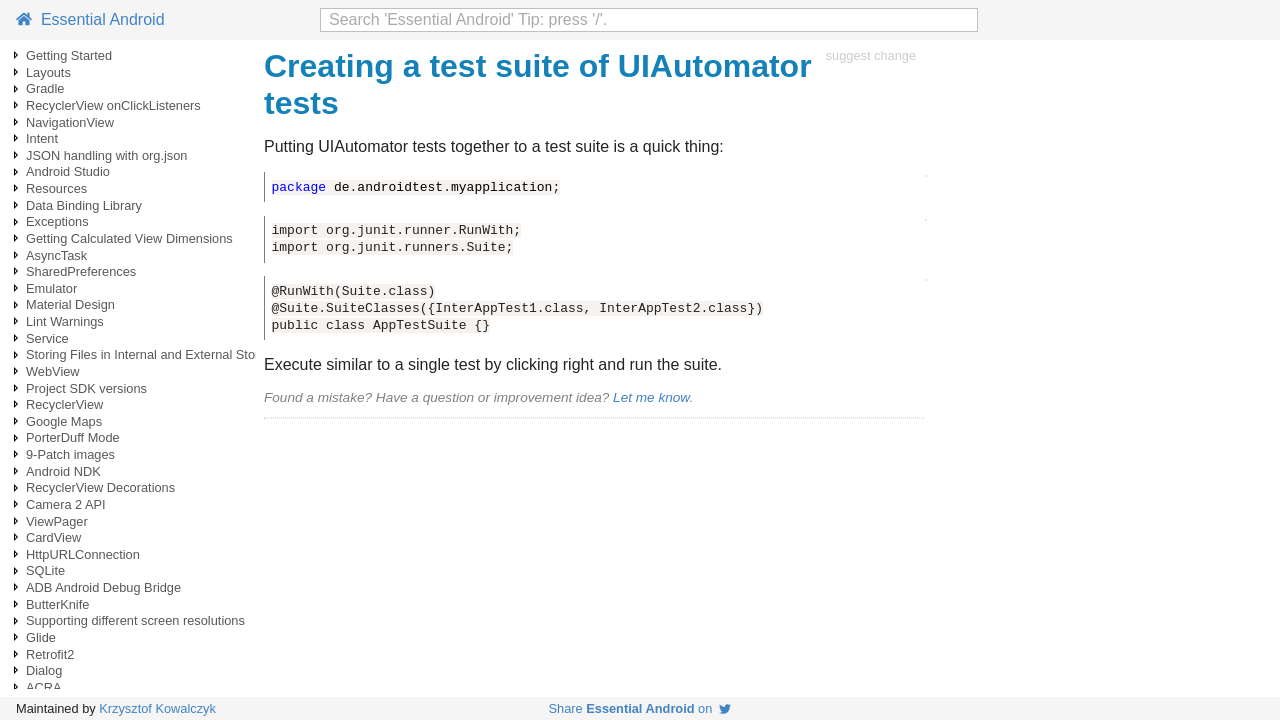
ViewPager (57, 521)
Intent (42, 138)
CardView (53, 537)
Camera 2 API (66, 504)
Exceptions (57, 221)
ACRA (44, 687)
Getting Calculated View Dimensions (129, 238)
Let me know (651, 397)
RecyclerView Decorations (100, 487)
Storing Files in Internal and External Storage (153, 354)
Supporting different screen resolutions (135, 620)
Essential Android (90, 19)
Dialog (44, 670)
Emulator (51, 288)
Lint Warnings (65, 321)
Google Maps (64, 421)
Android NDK (63, 471)
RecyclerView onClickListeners (113, 105)
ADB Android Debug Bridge (103, 587)
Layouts (48, 72)
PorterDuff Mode (73, 437)
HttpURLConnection (83, 554)
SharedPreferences (81, 271)
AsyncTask (56, 255)
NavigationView (70, 122)
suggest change (871, 55)
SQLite (45, 570)
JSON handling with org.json (106, 155)
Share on (640, 708)
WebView (53, 371)
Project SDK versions (86, 388)
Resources (56, 188)
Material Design (70, 304)
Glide (41, 637)
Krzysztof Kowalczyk (157, 708)
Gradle (45, 88)
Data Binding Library (84, 205)
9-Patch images (70, 454)
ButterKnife (57, 604)
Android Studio (68, 171)
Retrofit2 (50, 654)
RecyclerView (64, 404)
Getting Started (69, 55)
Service (47, 338)
